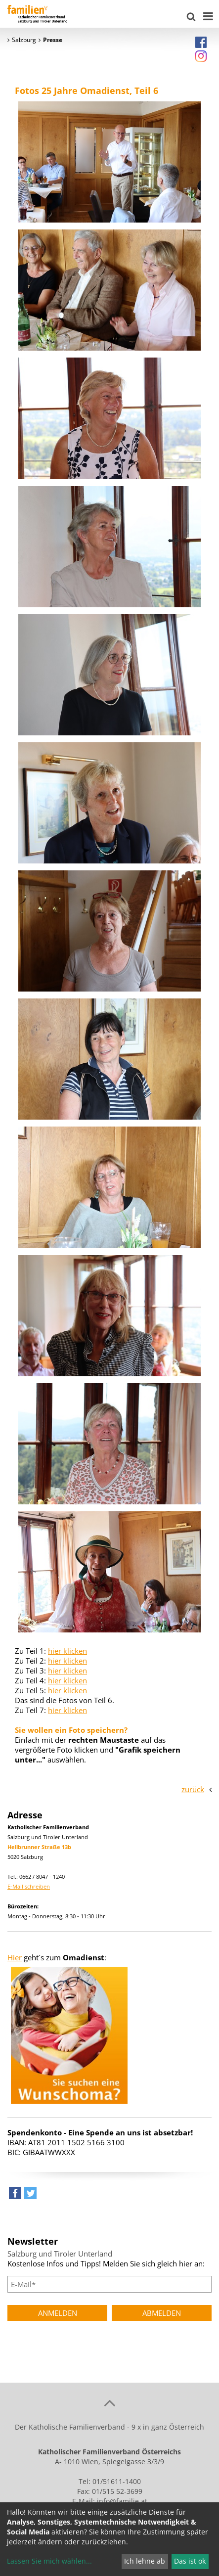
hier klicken (67, 1651)
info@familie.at (122, 2501)
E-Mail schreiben (28, 1886)
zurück (192, 1789)
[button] (15, 2195)
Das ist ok (190, 2561)
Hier (14, 1957)
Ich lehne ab (144, 2561)
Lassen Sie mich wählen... (49, 2561)
